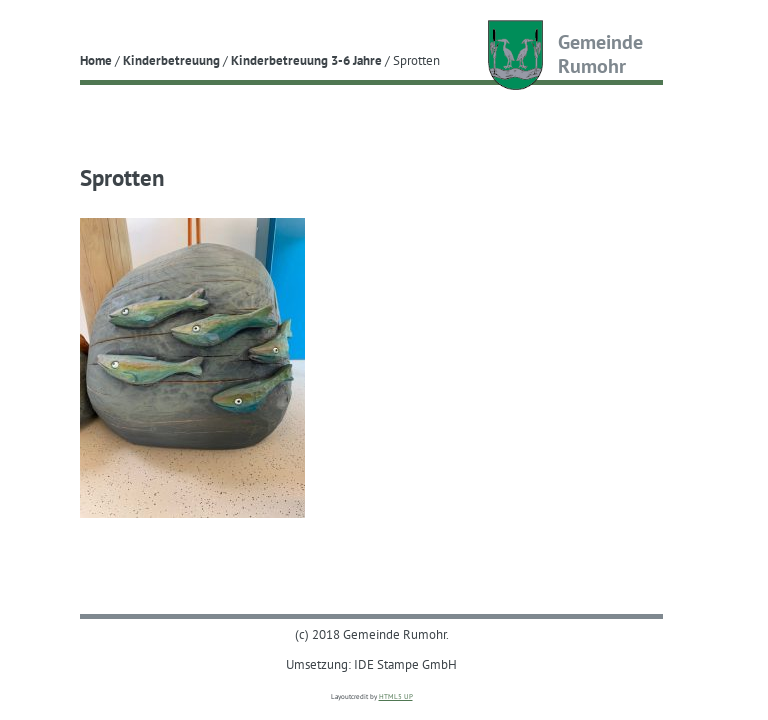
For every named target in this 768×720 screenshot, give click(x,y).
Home (96, 60)
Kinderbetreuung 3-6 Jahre (306, 60)
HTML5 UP (396, 696)
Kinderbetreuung (171, 60)
